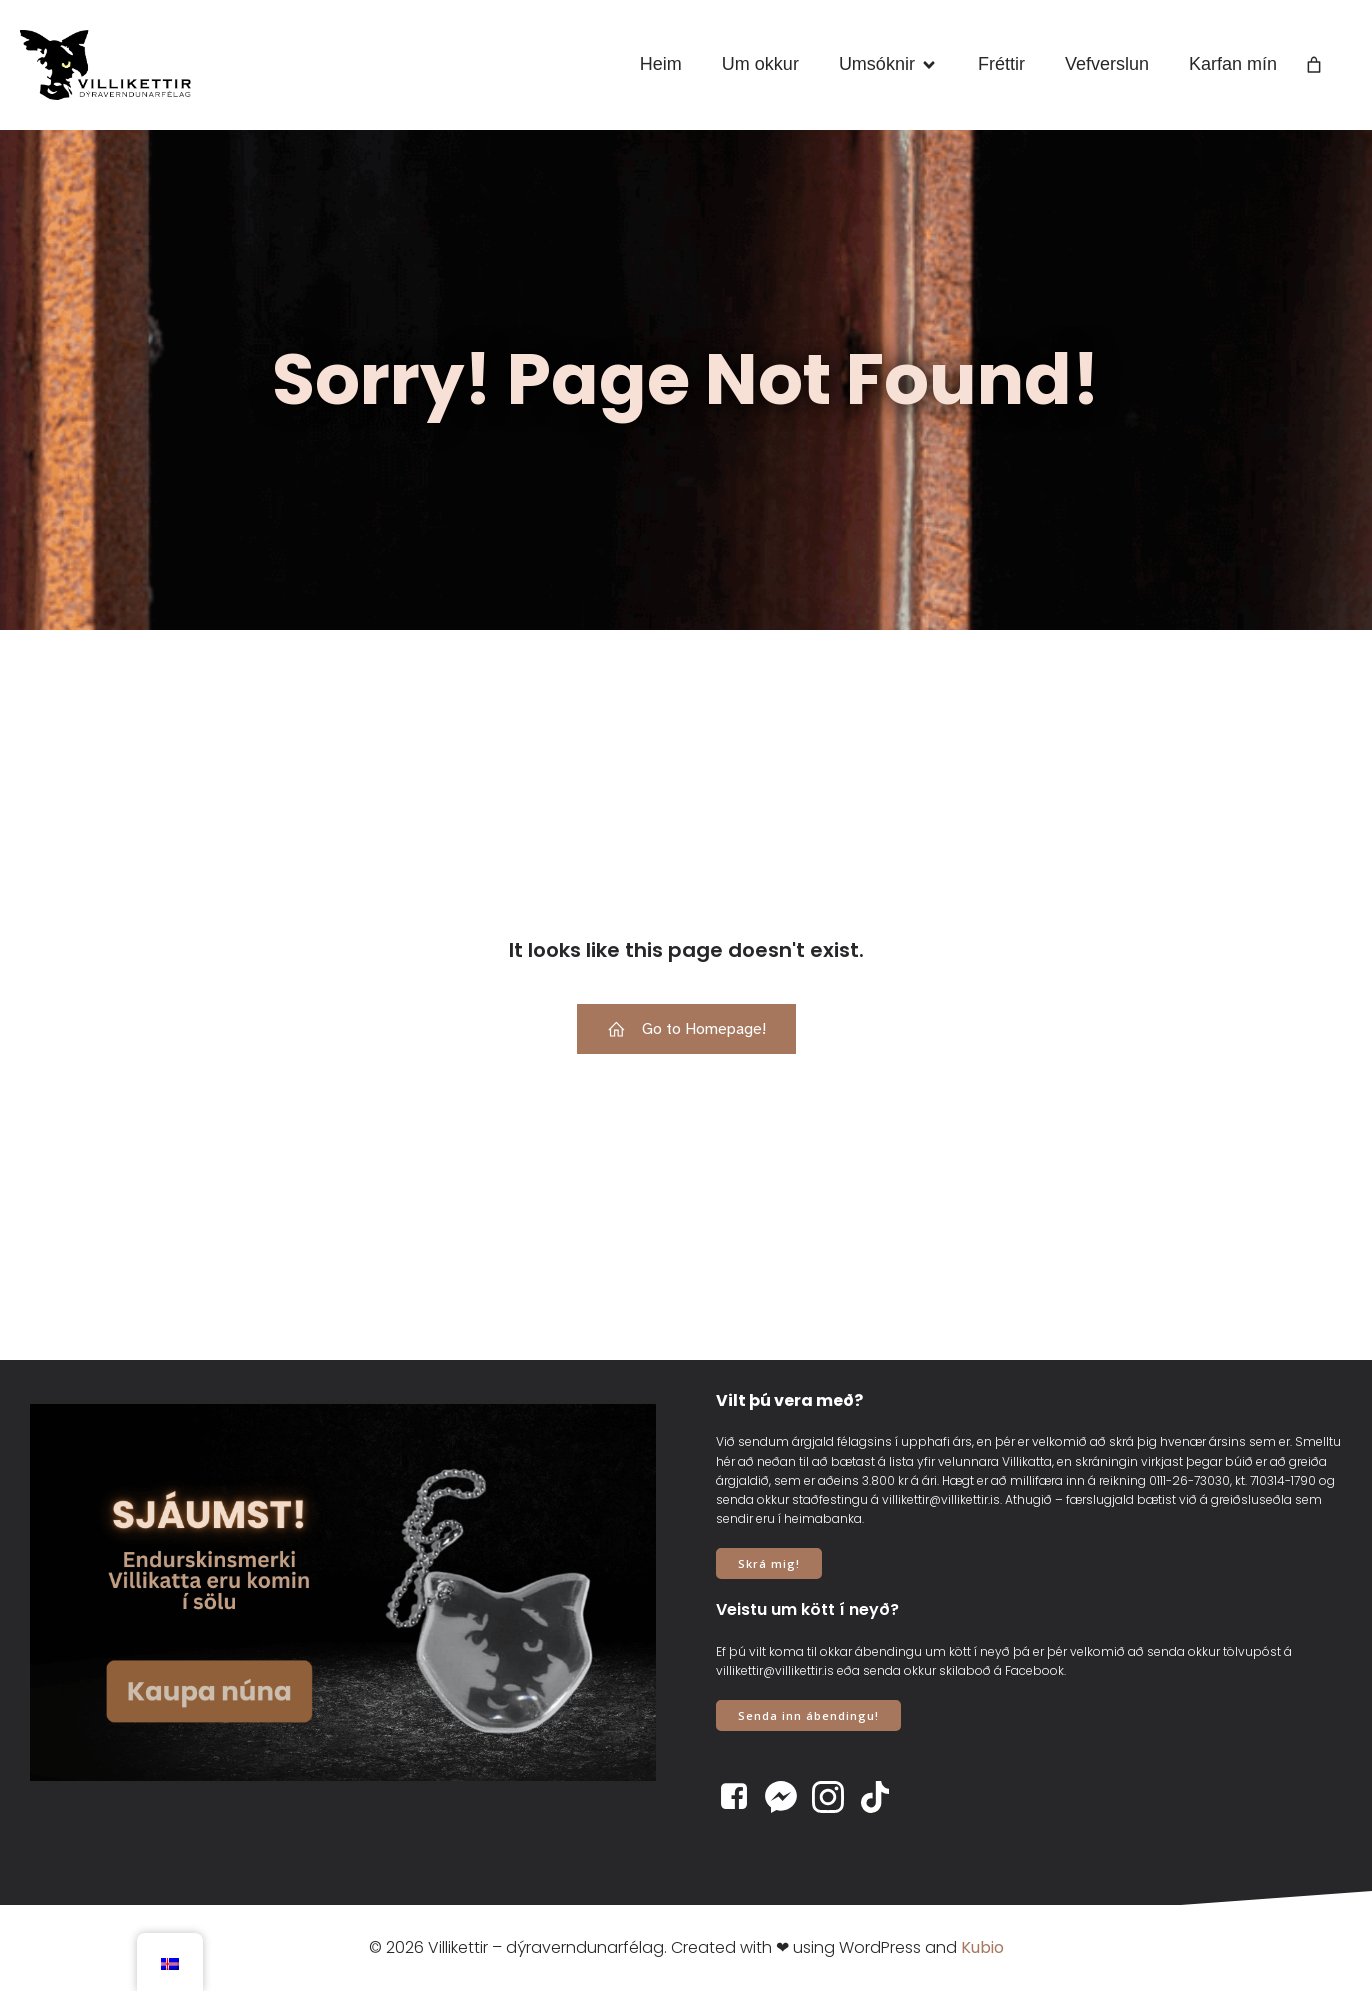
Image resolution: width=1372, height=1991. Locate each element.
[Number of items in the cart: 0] (1314, 65)
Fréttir (1001, 64)
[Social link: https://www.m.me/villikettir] (788, 1797)
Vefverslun (1107, 64)
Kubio (982, 1947)
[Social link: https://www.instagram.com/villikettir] (835, 1797)
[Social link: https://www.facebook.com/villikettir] (741, 1797)
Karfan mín (1233, 64)
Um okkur (760, 64)
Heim (661, 64)
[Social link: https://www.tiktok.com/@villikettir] (882, 1797)
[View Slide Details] (343, 1592)
